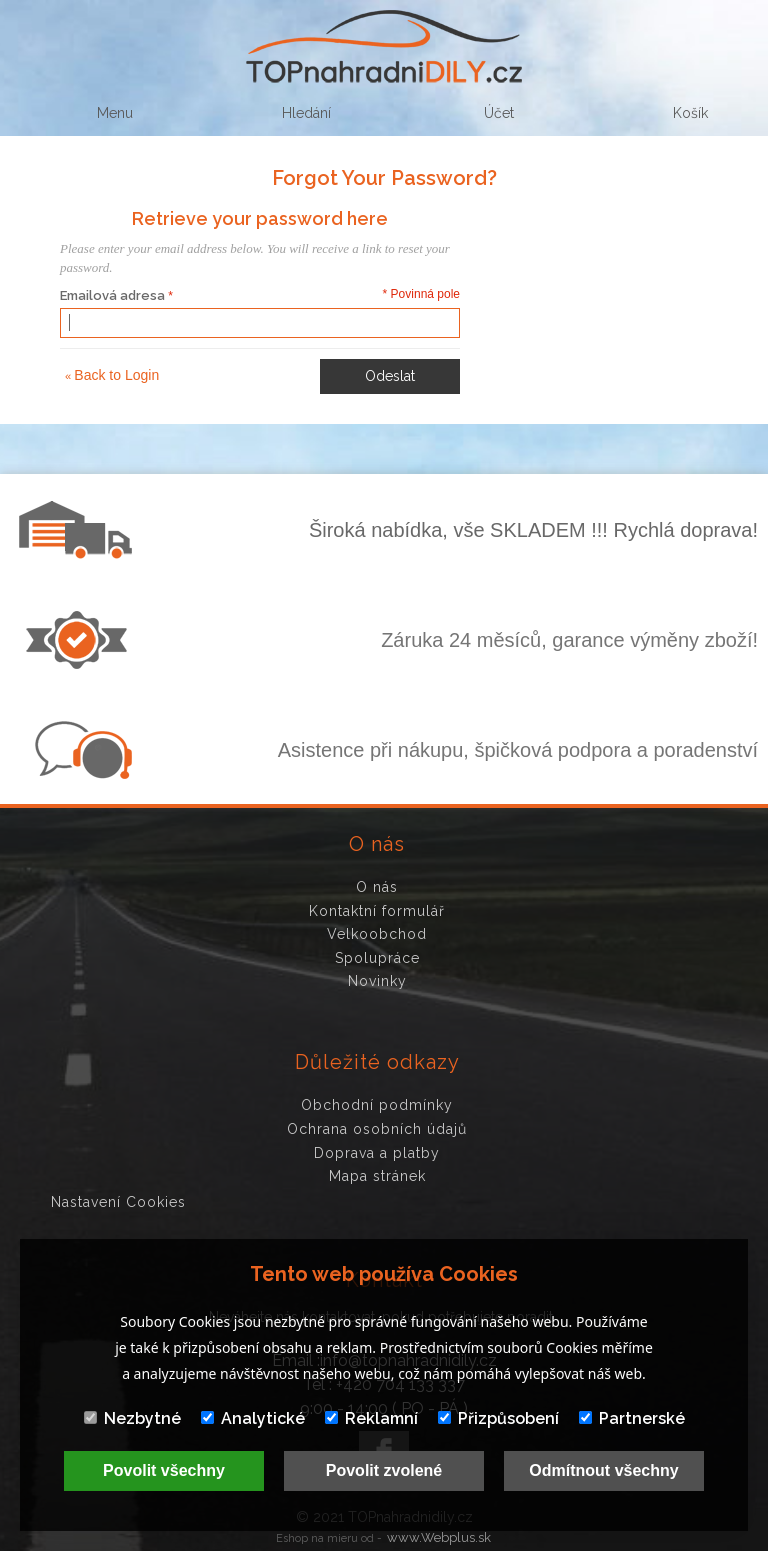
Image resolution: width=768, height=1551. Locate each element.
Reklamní (371, 1418)
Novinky (377, 981)
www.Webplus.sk (439, 1537)
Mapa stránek (377, 1176)
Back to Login (112, 375)
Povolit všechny (164, 1470)
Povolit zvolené (384, 1470)
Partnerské (632, 1418)
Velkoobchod (377, 934)
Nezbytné (132, 1418)
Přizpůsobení (498, 1418)
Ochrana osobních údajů (377, 1129)
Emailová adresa (112, 295)
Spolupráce (377, 958)
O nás (377, 887)
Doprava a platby (377, 1153)
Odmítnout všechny (603, 1470)
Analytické (253, 1418)
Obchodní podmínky (377, 1105)
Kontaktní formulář (377, 911)
